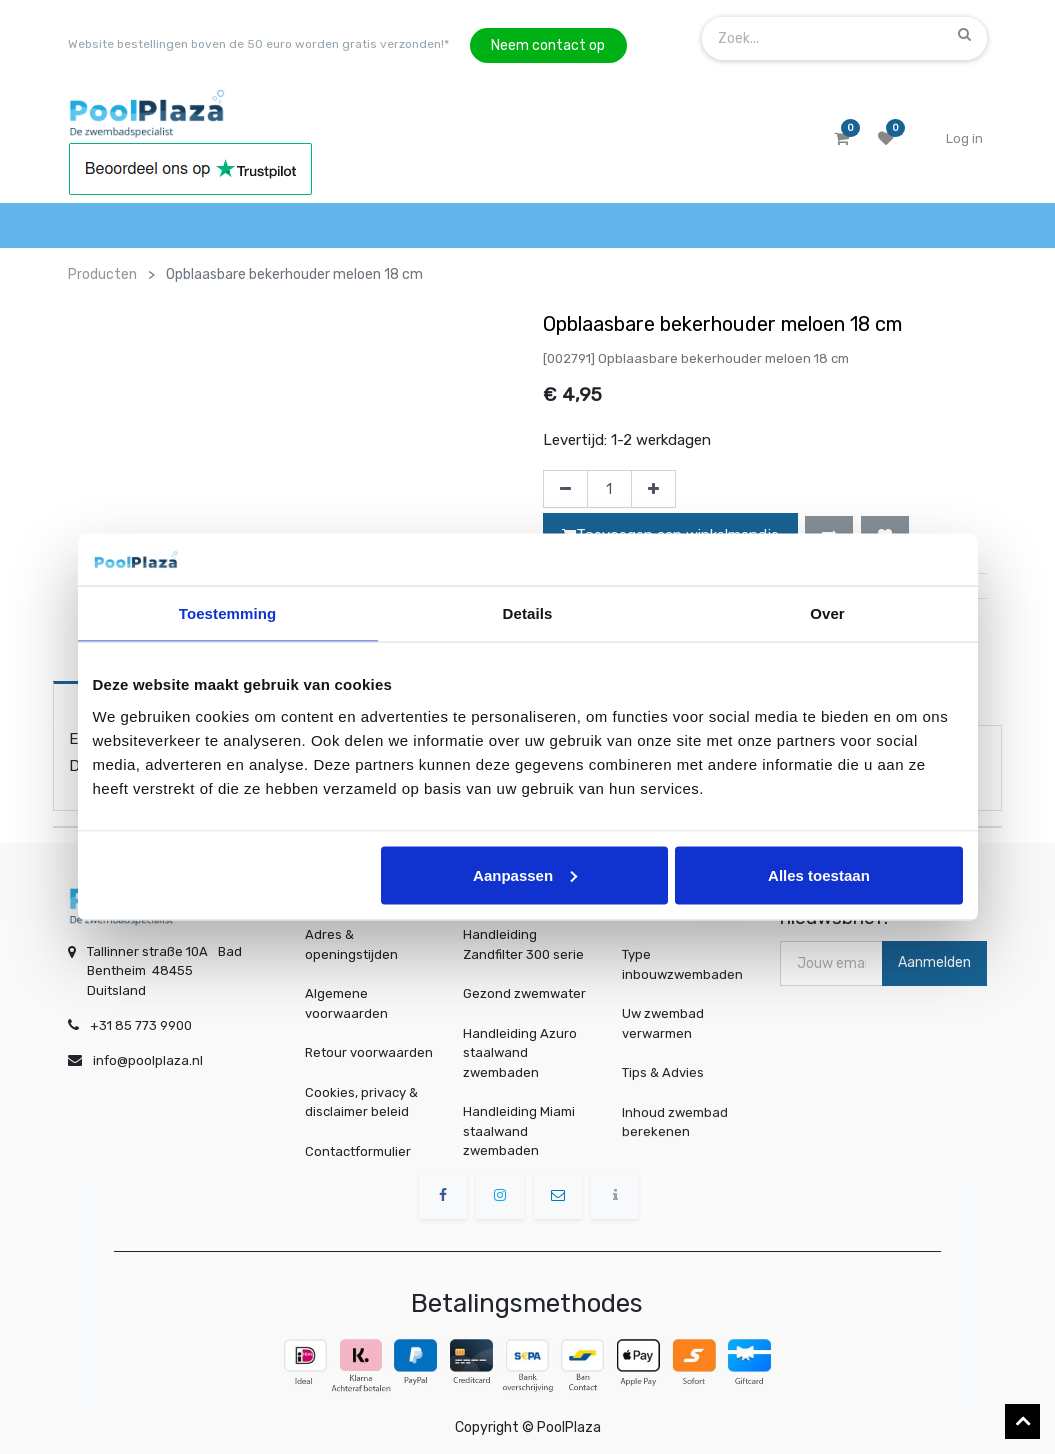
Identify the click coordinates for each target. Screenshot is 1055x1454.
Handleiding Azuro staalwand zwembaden (520, 1053)
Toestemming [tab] (228, 613)
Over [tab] (827, 613)
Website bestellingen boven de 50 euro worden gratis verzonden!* (258, 44)
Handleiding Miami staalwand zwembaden (519, 1131)
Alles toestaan (819, 874)
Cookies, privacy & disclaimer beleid (361, 1102)
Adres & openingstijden (351, 944)
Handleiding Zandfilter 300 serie (523, 944)
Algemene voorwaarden (346, 1003)
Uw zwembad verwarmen (666, 1023)
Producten (102, 274)
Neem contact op (548, 45)
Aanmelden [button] (934, 962)
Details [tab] (528, 613)
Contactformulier (358, 1151)
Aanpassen (525, 874)
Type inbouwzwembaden (683, 964)
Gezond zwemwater (524, 993)
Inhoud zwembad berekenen (676, 1121)
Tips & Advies (666, 1072)
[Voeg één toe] (653, 489)
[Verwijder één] (565, 489)
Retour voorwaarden (369, 1052)
